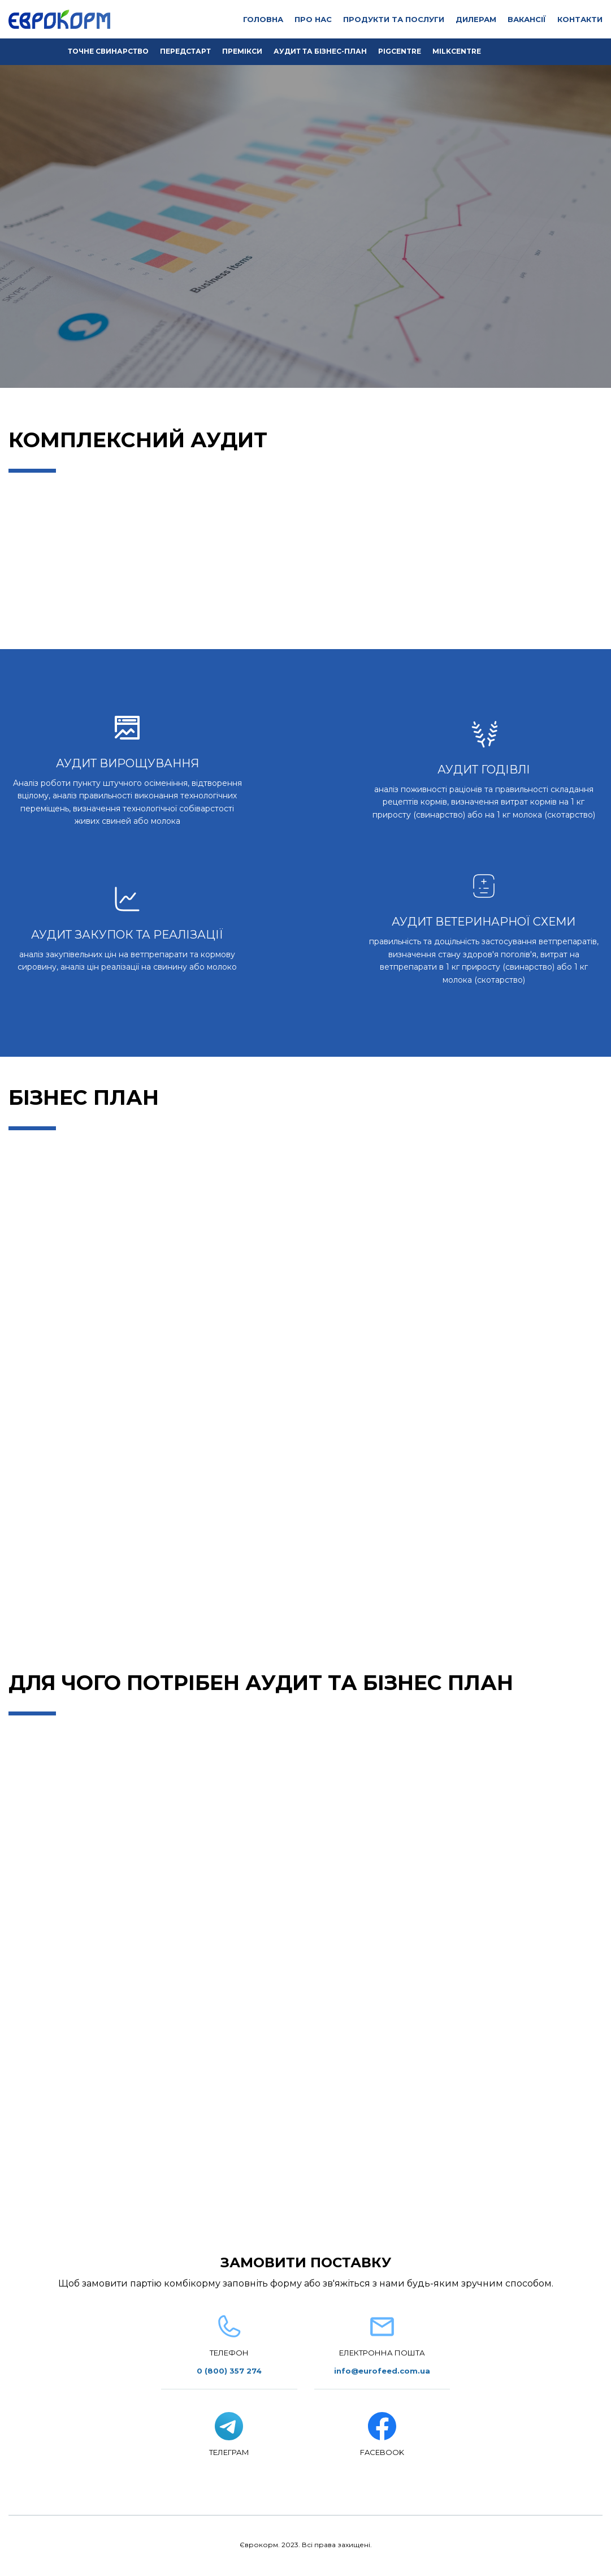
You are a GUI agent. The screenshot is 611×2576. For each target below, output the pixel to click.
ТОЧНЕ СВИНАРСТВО (108, 51)
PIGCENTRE (399, 51)
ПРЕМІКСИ (242, 51)
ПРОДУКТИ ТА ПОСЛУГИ (393, 19)
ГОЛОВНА (263, 19)
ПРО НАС (313, 19)
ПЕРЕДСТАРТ (185, 51)
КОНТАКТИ (580, 19)
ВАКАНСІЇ (527, 19)
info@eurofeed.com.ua (382, 2370)
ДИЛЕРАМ (476, 19)
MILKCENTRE (456, 51)
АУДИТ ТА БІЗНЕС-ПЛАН (320, 51)
